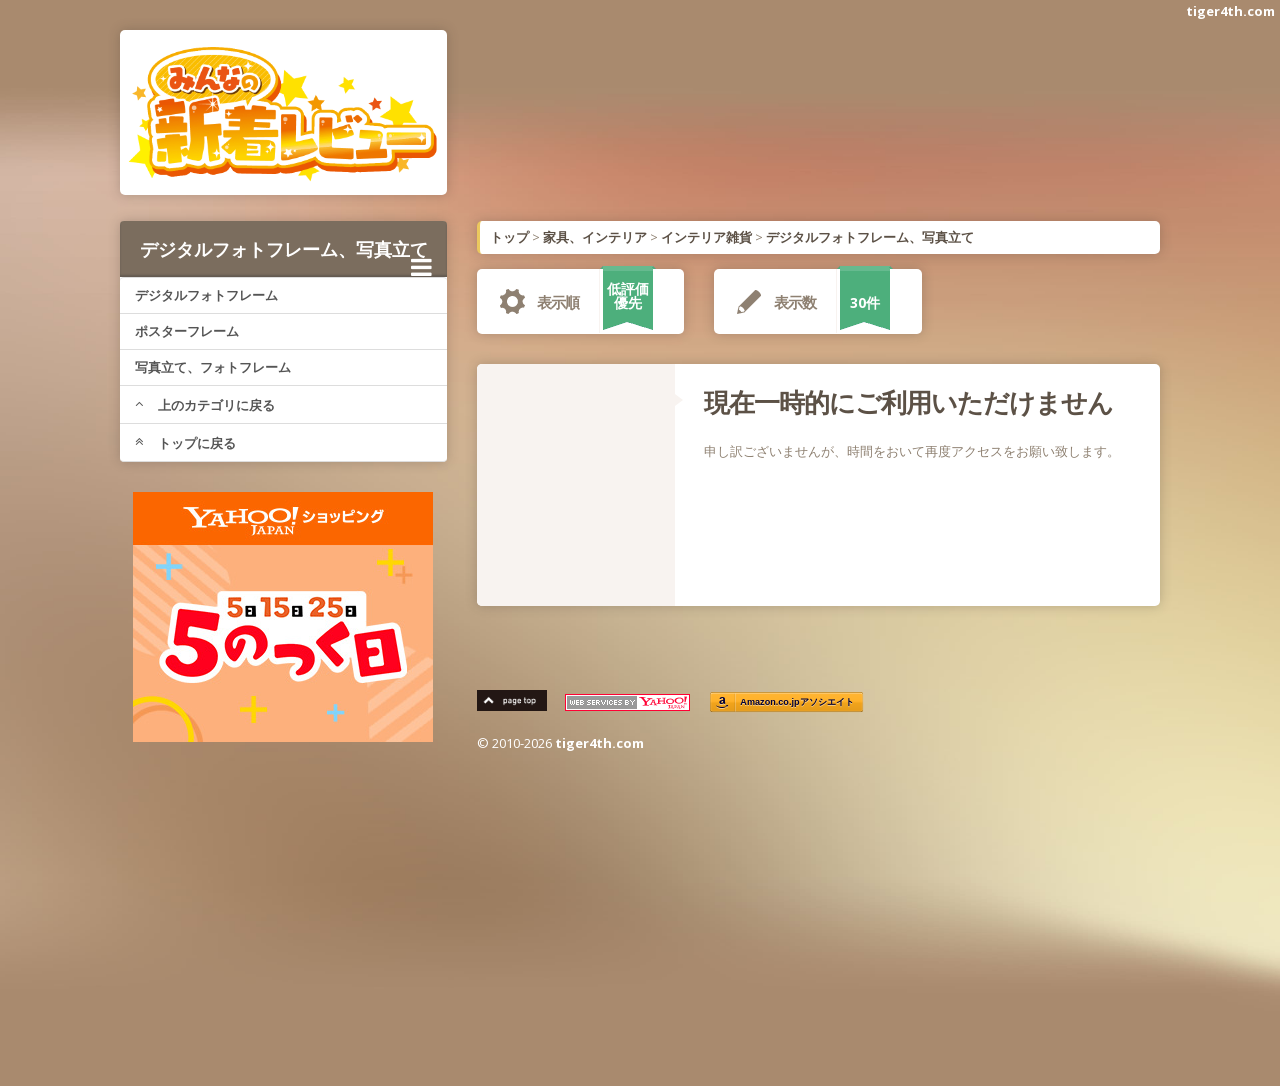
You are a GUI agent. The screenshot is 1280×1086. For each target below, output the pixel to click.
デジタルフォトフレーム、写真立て (286, 256)
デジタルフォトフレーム (206, 295)
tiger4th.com (1230, 11)
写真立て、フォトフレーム (213, 367)
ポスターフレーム (187, 331)
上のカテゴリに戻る (205, 405)
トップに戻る (185, 443)
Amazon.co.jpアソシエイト (798, 702)
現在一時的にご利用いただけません (908, 402)
